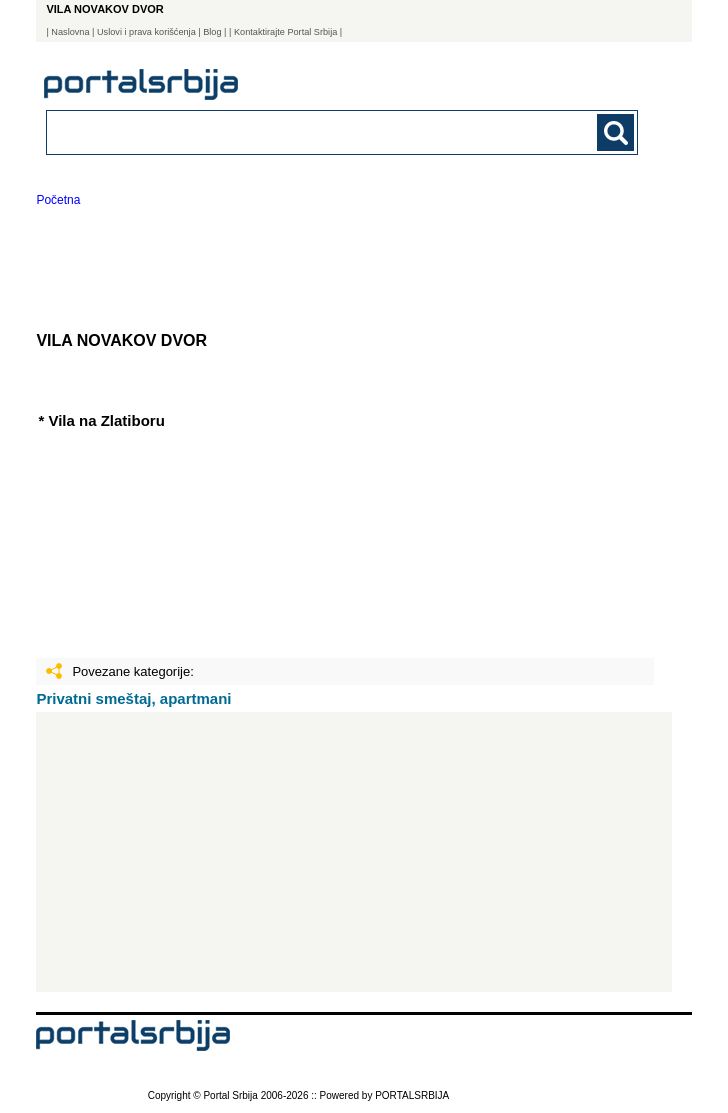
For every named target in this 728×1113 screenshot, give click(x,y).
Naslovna (70, 32)
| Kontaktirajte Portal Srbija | (285, 32)
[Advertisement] (354, 852)
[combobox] (285, 131)
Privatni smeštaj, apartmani (133, 698)
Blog (212, 32)
